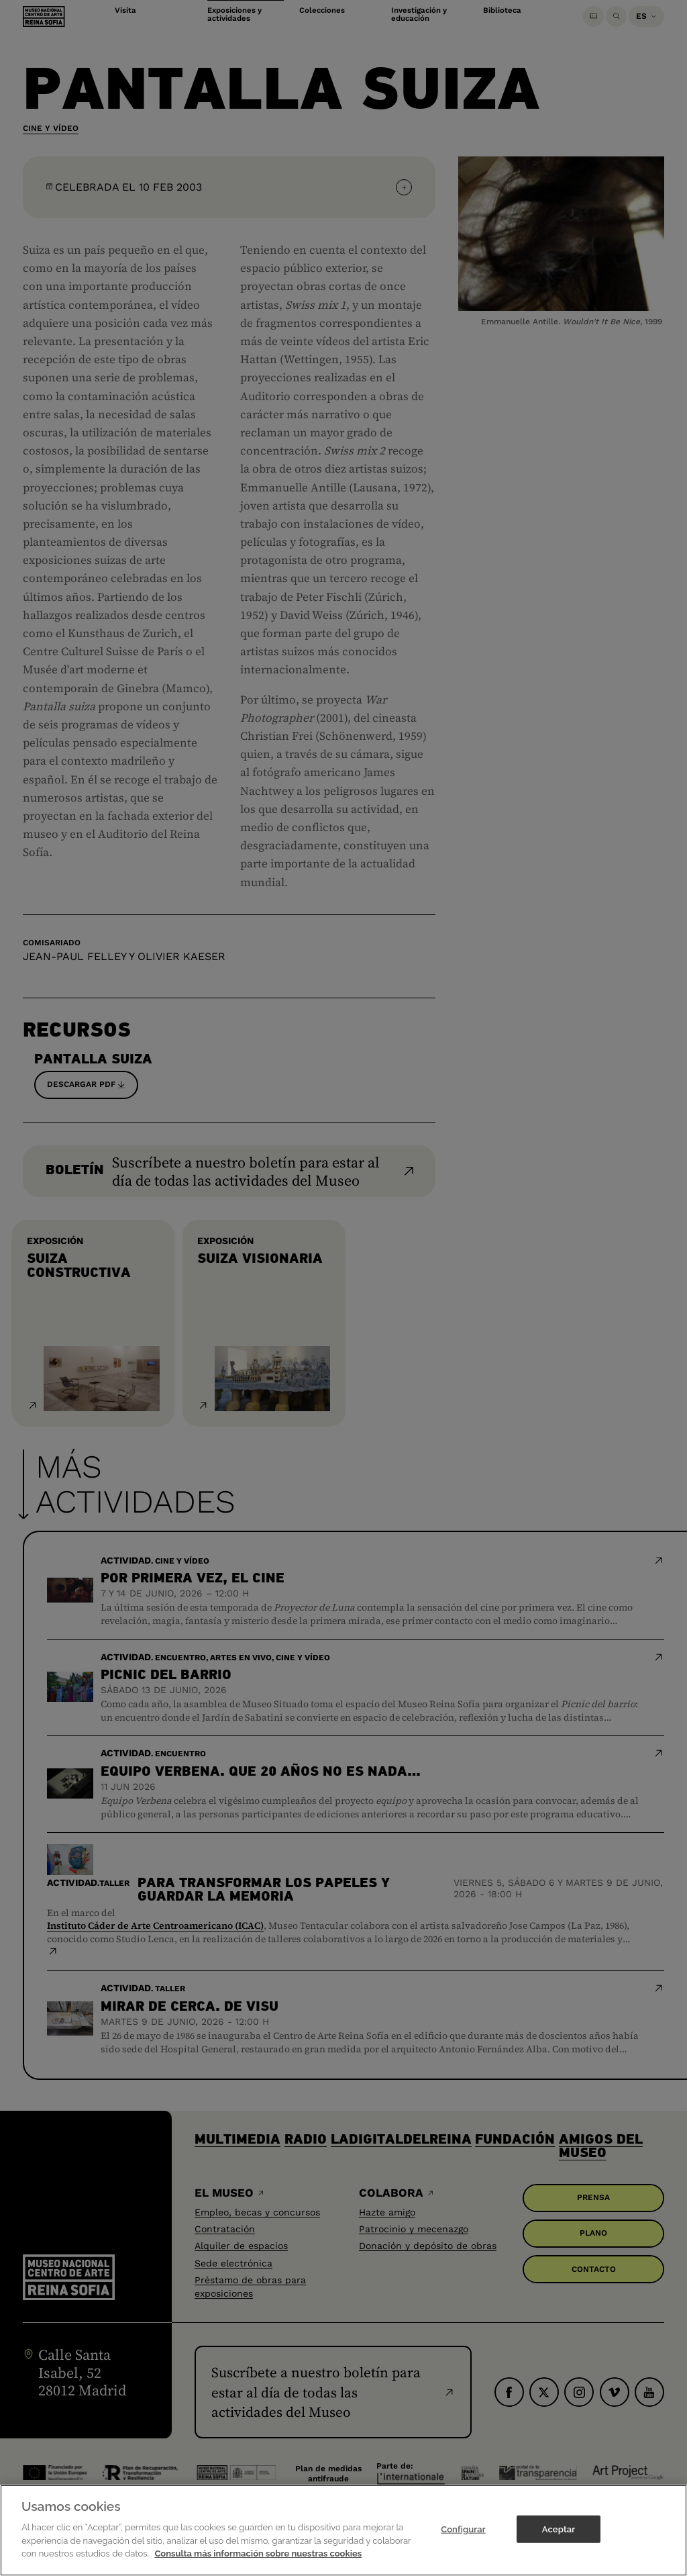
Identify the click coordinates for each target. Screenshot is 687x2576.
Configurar (463, 2537)
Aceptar (558, 2537)
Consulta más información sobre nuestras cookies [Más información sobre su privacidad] (258, 2562)
